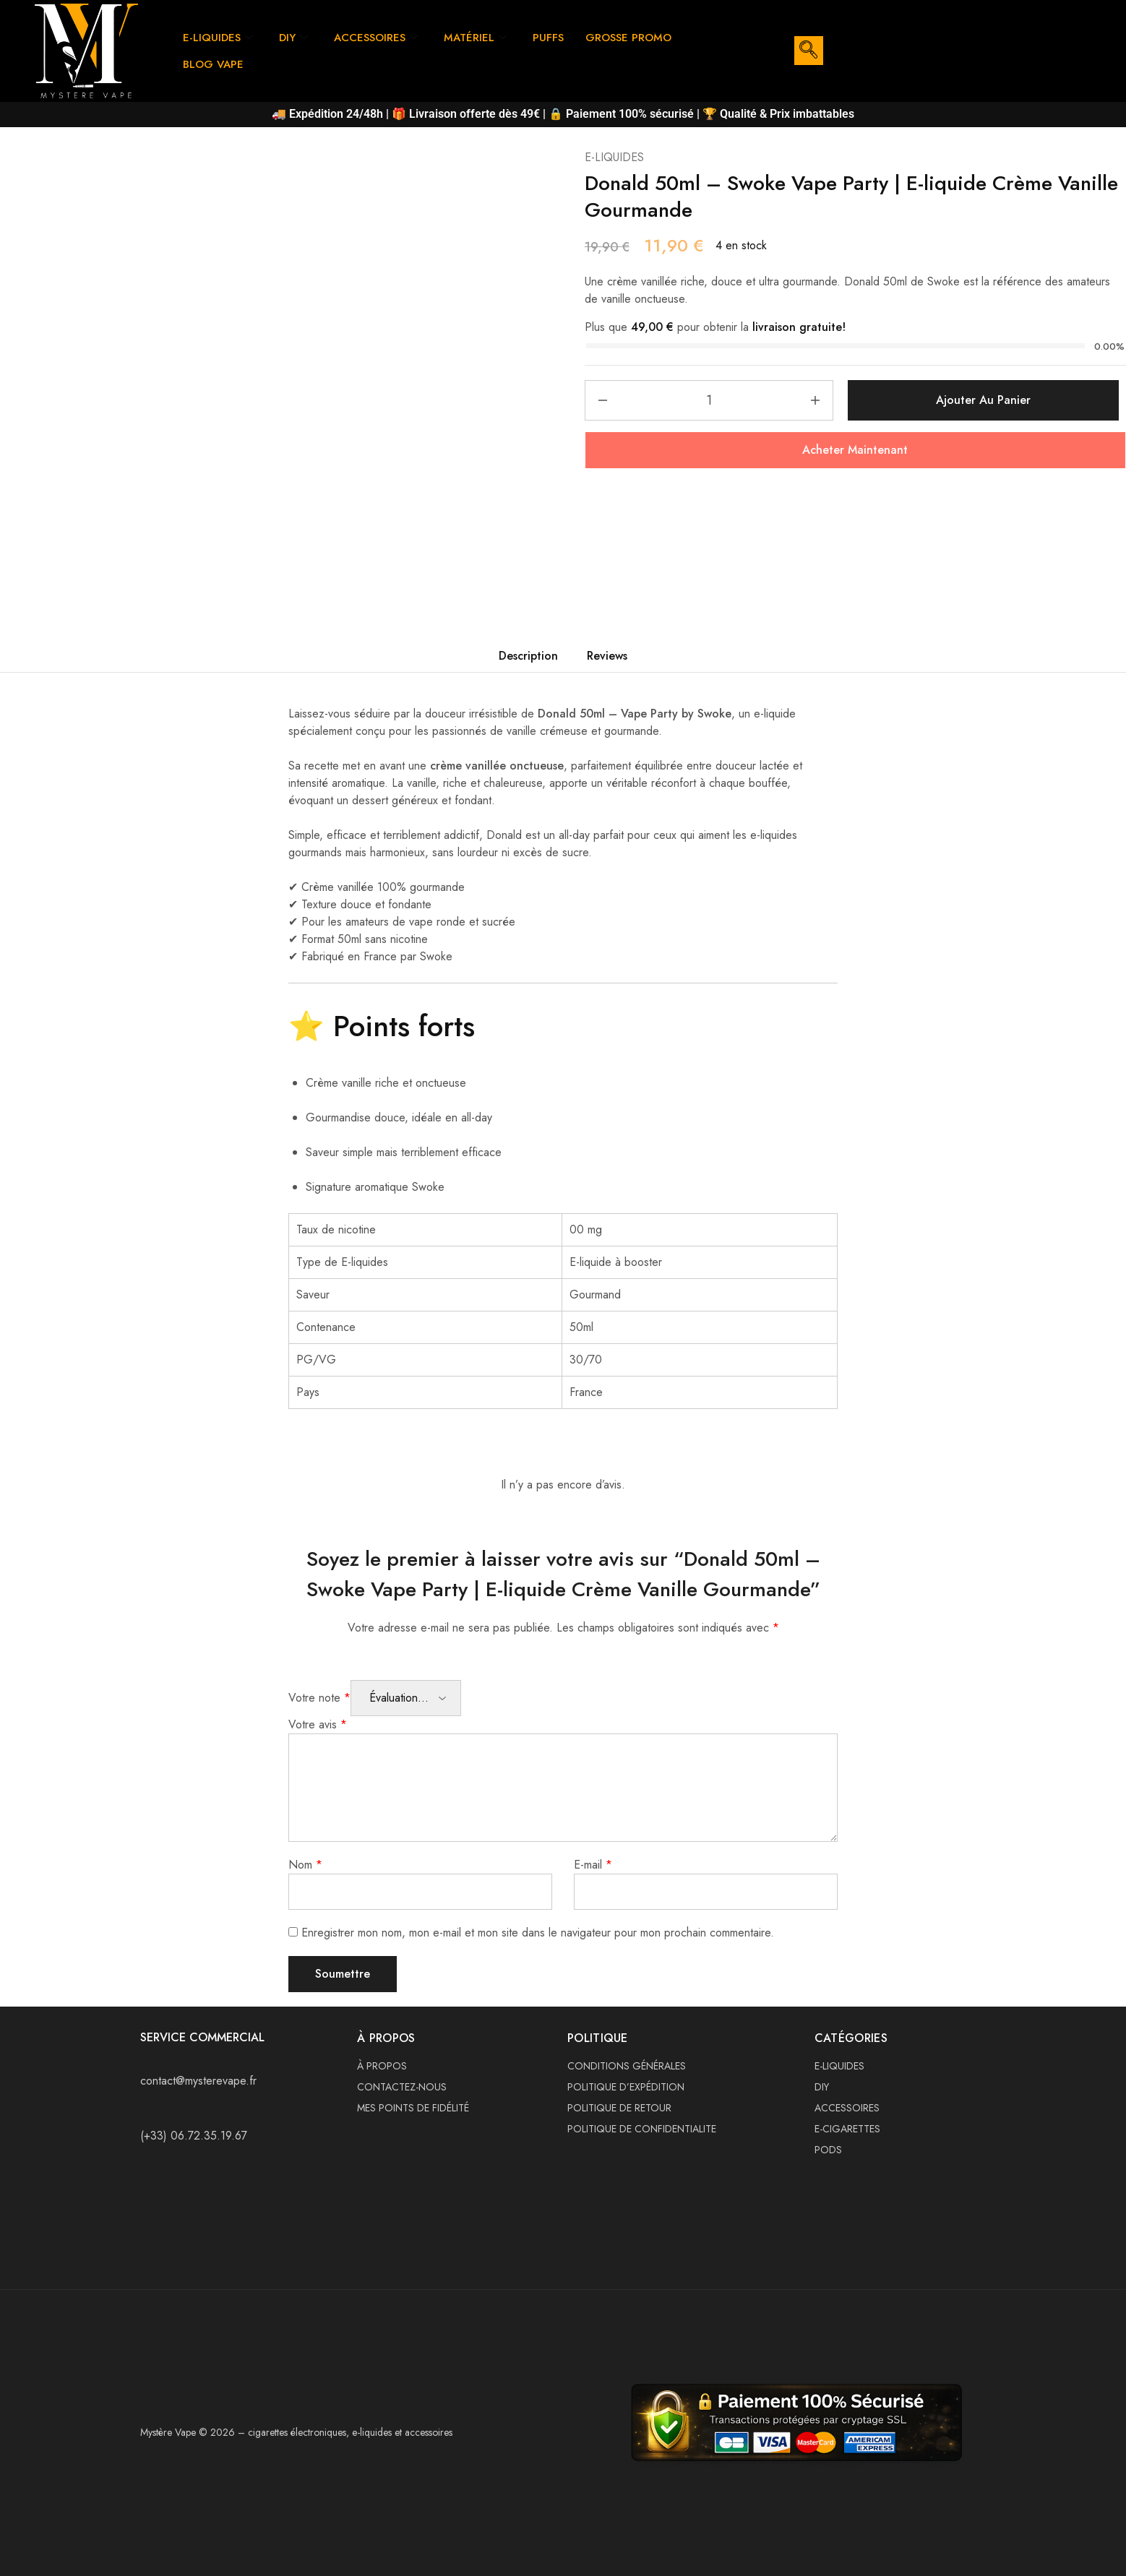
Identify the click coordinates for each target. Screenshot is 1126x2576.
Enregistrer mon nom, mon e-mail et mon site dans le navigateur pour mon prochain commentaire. (537, 1932)
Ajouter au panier (983, 400)
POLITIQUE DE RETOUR (619, 2108)
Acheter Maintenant (855, 449)
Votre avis (317, 1724)
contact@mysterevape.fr (198, 2080)
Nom (305, 1864)
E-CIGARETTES (847, 2128)
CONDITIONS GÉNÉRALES (626, 2066)
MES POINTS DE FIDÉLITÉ (413, 2108)
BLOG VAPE (213, 64)
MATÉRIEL (475, 38)
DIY (293, 38)
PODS (828, 2149)
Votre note (319, 1697)
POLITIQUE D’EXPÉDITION (625, 2087)
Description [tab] (528, 655)
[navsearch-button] (808, 50)
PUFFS (548, 38)
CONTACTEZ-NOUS (402, 2087)
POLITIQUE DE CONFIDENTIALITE (641, 2128)
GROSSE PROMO (628, 38)
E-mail (593, 1864)
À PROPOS (382, 2066)
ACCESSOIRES (376, 38)
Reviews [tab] (607, 655)
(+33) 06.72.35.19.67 (193, 2135)
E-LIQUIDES (218, 38)
